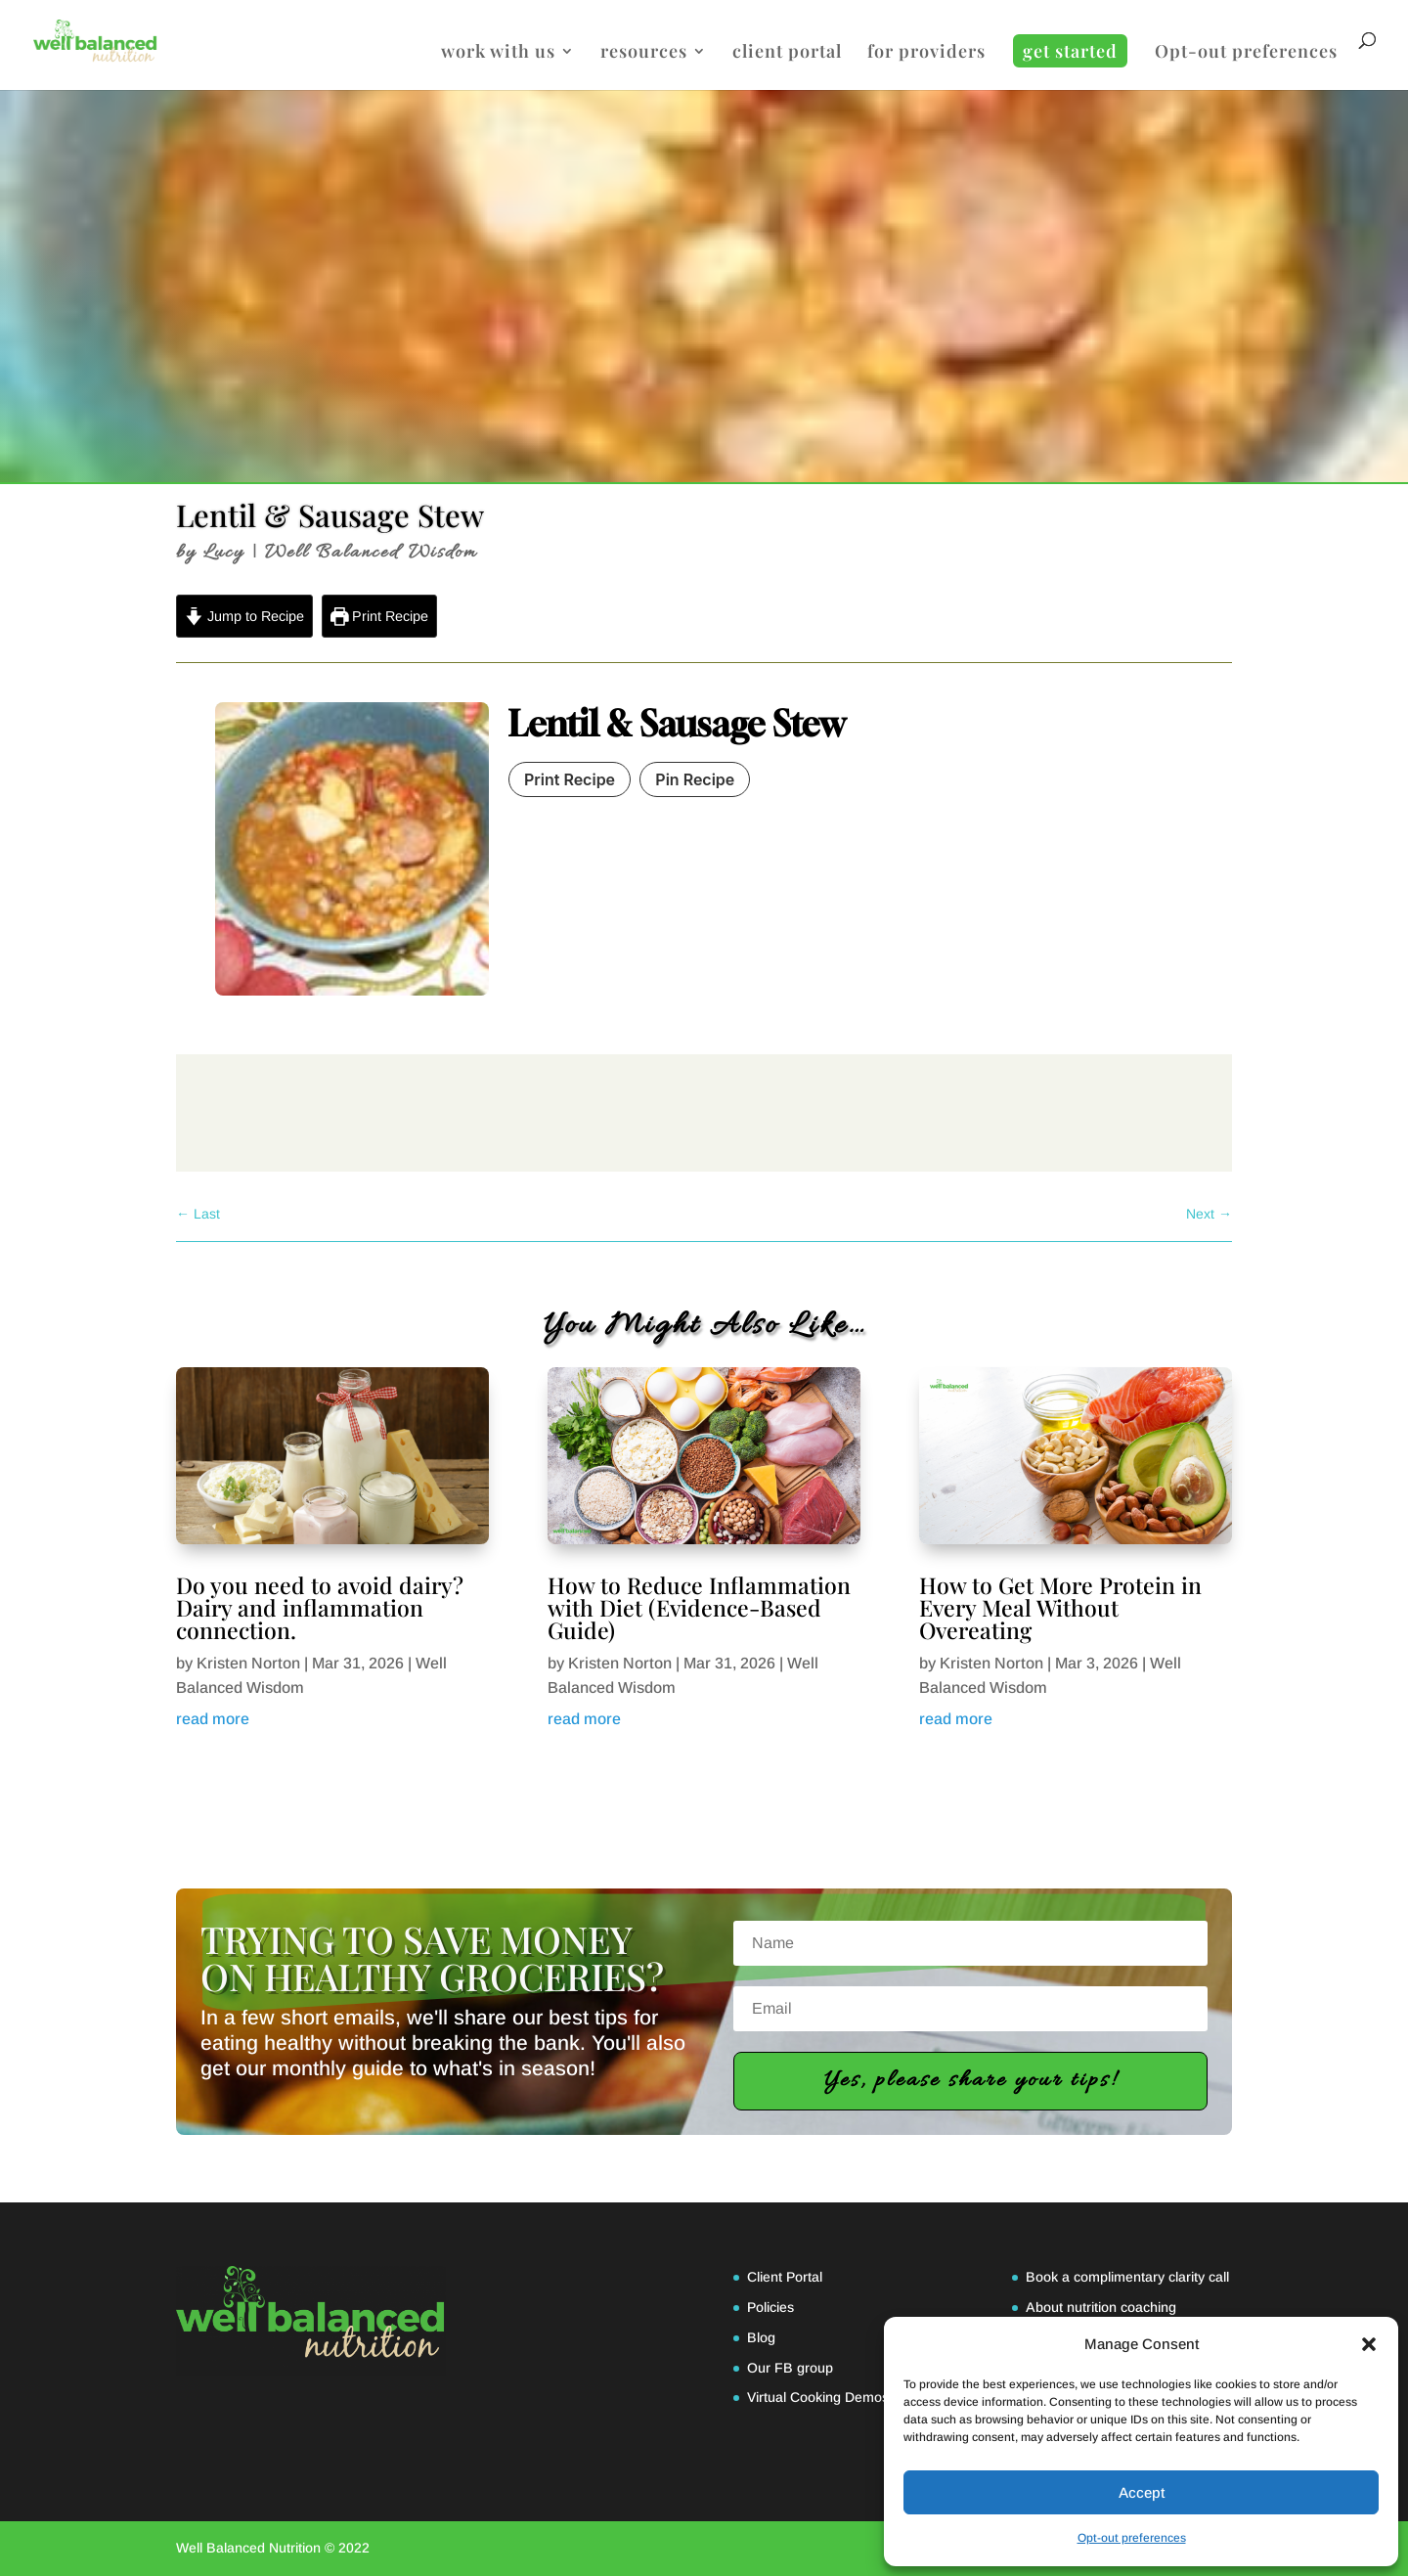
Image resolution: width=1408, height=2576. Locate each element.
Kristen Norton (248, 1663)
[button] (1369, 2344)
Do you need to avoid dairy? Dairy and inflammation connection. (319, 1607)
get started (1070, 51)
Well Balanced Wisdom (371, 552)
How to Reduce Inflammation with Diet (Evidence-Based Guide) (699, 1607)
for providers (926, 53)
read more (212, 1718)
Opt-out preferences (1132, 2538)
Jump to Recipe (244, 616)
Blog (761, 2337)
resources (643, 53)
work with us (498, 53)
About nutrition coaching (1101, 2307)
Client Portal (784, 2277)
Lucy (223, 552)
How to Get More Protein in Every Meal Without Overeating (1060, 1607)
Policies (770, 2307)
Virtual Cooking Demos (818, 2397)
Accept (1142, 2492)
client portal (787, 53)
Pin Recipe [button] (694, 779)
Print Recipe (379, 616)
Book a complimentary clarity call (1127, 2277)
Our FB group (790, 2368)
